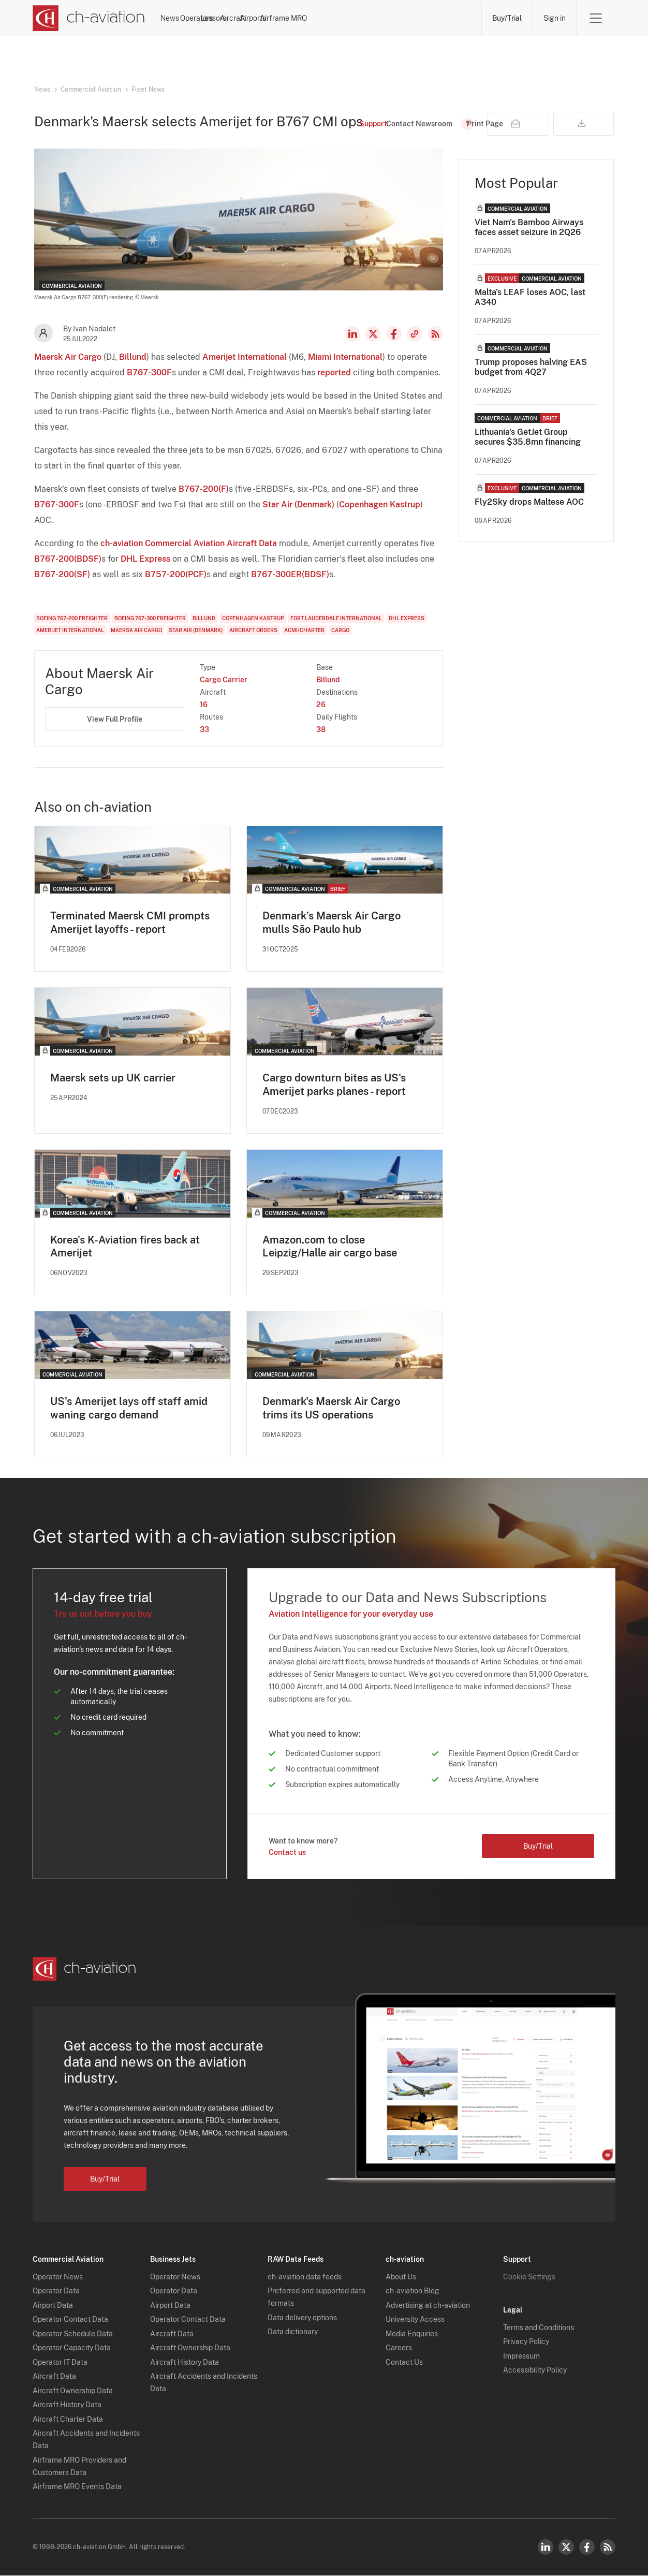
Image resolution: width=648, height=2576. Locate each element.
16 (204, 704)
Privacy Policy (526, 2342)
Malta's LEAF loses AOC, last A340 (530, 297)
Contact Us (404, 2363)
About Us (401, 2277)
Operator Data (56, 2291)
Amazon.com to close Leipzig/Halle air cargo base (329, 1247)
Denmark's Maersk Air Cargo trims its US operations (331, 1409)
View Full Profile (114, 719)
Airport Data (53, 2306)
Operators (245, 18)
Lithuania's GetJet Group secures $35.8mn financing (528, 437)
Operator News (58, 2277)
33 (204, 729)
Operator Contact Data (70, 2320)
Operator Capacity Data (72, 2348)
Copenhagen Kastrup (379, 504)
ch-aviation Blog (412, 2291)
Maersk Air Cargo (67, 357)
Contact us (287, 1853)
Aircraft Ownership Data (73, 2391)
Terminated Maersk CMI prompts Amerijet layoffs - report (130, 922)
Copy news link (414, 334)
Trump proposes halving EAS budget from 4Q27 (531, 367)
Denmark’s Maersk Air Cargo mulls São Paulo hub (331, 922)
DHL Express (145, 559)
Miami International (345, 357)
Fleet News (148, 89)
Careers (399, 2348)
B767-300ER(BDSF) (290, 574)
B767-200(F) (204, 489)
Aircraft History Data (67, 2405)
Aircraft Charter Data (68, 2420)
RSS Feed (435, 334)
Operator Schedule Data (73, 2334)
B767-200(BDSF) (67, 559)
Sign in (554, 18)
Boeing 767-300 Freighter (150, 618)
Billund (132, 357)
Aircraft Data (54, 2377)
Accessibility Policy (535, 2370)
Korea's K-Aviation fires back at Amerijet (125, 1247)
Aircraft (343, 18)
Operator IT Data (60, 2363)
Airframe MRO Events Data (77, 2487)
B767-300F (149, 372)
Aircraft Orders (253, 630)
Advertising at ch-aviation (428, 2306)
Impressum (521, 2356)
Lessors (296, 18)
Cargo (340, 630)
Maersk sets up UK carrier (112, 1078)
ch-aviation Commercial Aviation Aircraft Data (188, 543)
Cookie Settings (529, 2277)
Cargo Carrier (223, 680)
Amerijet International (244, 357)
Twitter (566, 2547)
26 (321, 704)
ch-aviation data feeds (305, 2277)
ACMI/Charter (304, 630)
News (199, 18)
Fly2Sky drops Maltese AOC (529, 502)
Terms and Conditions (538, 2328)
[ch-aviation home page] (89, 18)
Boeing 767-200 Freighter (72, 618)
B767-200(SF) (62, 574)
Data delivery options (302, 2318)
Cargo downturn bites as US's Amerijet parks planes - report (334, 1084)
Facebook (394, 334)
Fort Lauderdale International (336, 618)
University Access (415, 2320)
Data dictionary (293, 2332)
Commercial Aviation (91, 89)
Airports (389, 18)
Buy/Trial (506, 18)
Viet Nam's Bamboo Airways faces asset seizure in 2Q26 (529, 227)
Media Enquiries (412, 2334)
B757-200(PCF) (176, 574)
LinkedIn (352, 334)
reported (334, 372)
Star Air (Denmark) (298, 504)
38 (321, 729)
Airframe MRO (446, 18)
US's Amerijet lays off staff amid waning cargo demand (129, 1409)
